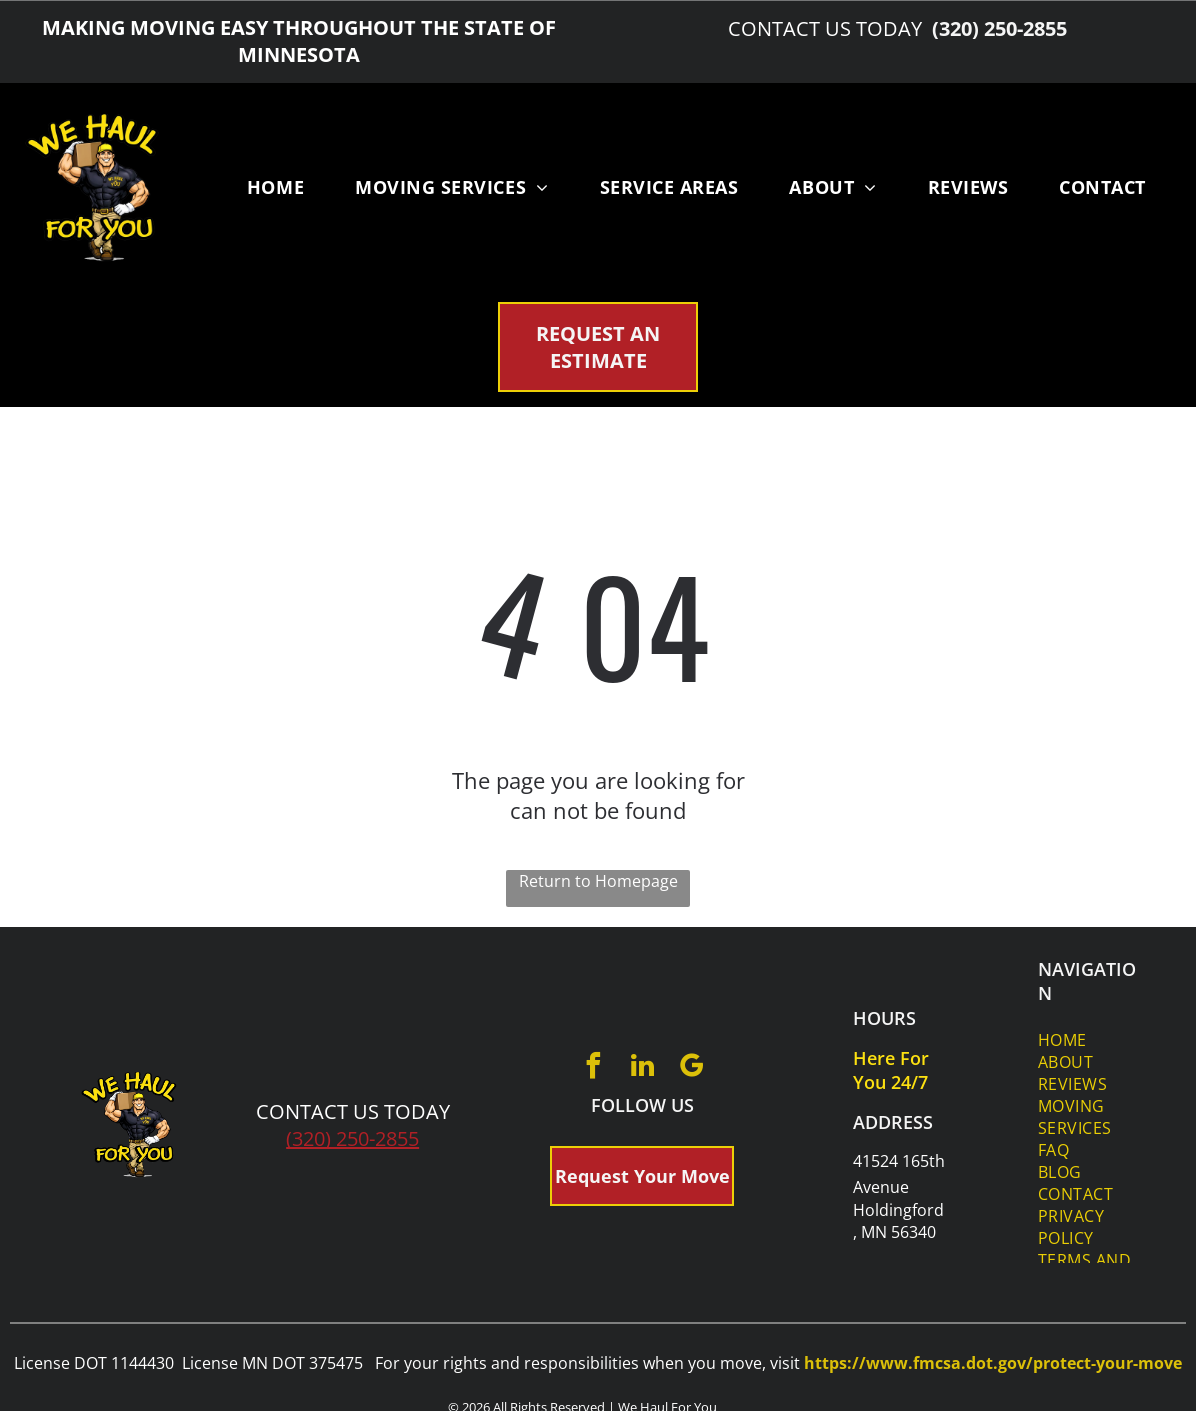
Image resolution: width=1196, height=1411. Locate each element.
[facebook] (593, 1068)
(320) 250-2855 (352, 1138)
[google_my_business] (691, 1068)
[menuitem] (275, 187)
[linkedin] (642, 1068)
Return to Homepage (598, 881)
